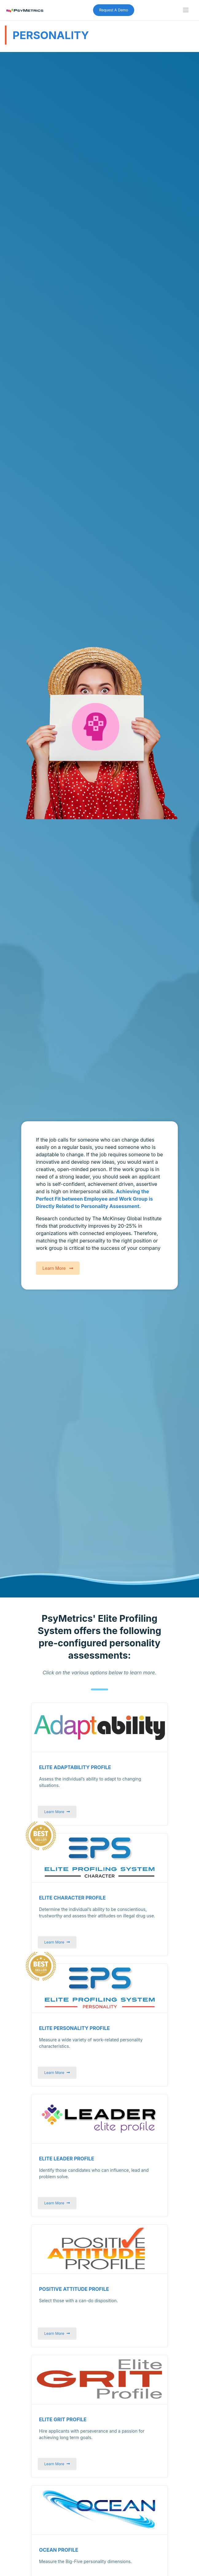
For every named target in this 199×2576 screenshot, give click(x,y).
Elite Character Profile (72, 1898)
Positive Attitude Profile (74, 2289)
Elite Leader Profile (66, 2159)
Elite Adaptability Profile (75, 1767)
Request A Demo (113, 10)
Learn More (57, 1268)
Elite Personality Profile (74, 2028)
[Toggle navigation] (186, 10)
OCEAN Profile (58, 2550)
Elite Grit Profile (63, 2419)
